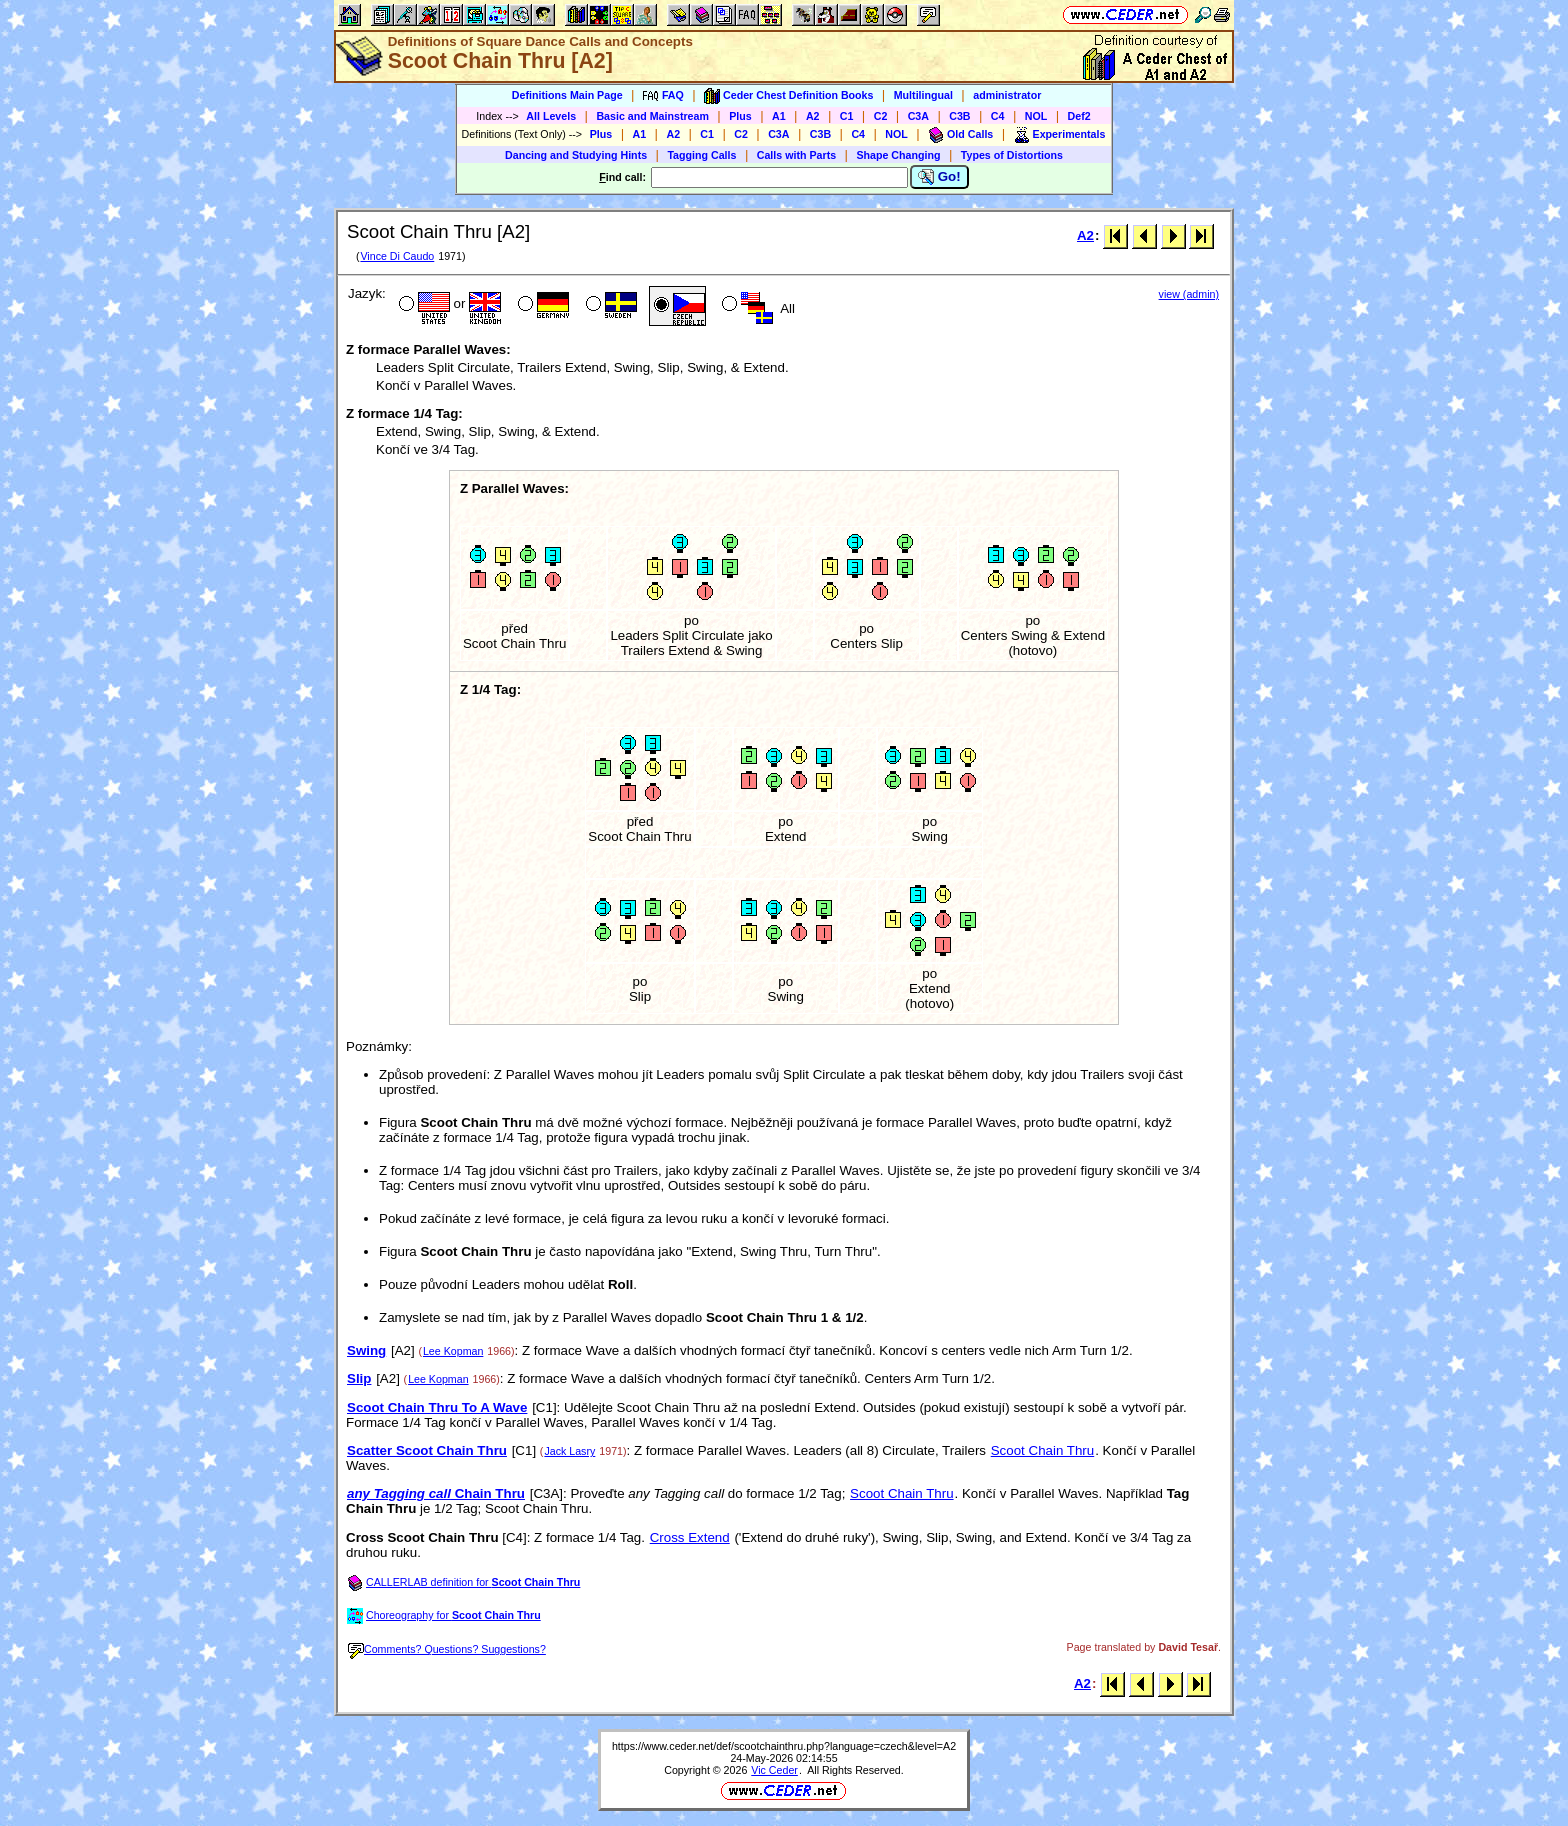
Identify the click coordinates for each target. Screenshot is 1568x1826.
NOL (1036, 116)
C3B (959, 116)
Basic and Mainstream (652, 116)
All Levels (551, 116)
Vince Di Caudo (397, 256)
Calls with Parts (796, 155)
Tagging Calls (701, 155)
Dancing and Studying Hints (576, 155)
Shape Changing (898, 155)
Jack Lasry (569, 1451)
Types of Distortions (1012, 155)
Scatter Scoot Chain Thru (427, 1450)
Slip (359, 1378)
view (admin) (1189, 294)
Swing (366, 1350)
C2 (881, 116)
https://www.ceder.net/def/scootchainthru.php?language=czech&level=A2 (784, 1746)
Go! (939, 177)
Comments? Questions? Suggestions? (447, 1649)
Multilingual (923, 95)
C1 (847, 116)
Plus (740, 116)
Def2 (1079, 116)
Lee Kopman (453, 1351)
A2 (813, 116)
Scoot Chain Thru (1042, 1450)
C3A (918, 116)
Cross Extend (690, 1537)
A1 (779, 116)
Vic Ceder (774, 1770)
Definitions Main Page (567, 95)
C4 (998, 116)
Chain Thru (436, 1493)
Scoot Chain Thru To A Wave (437, 1407)
